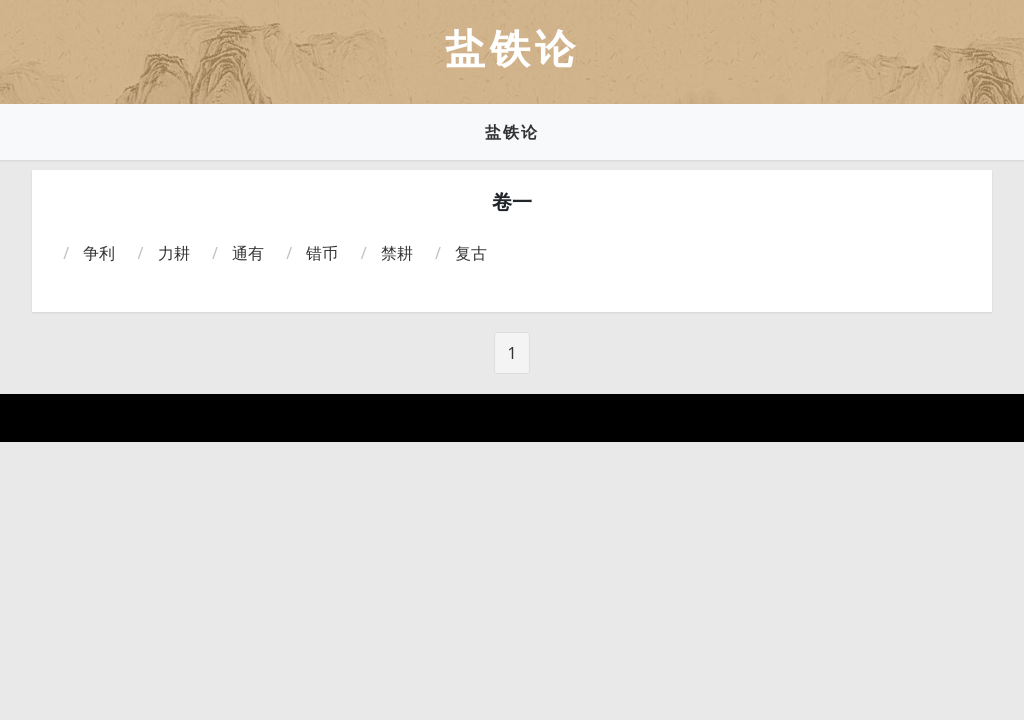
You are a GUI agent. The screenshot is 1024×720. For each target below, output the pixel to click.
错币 (322, 253)
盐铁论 (512, 132)
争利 (99, 253)
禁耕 (397, 253)
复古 (471, 253)
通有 (248, 253)
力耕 (174, 253)
